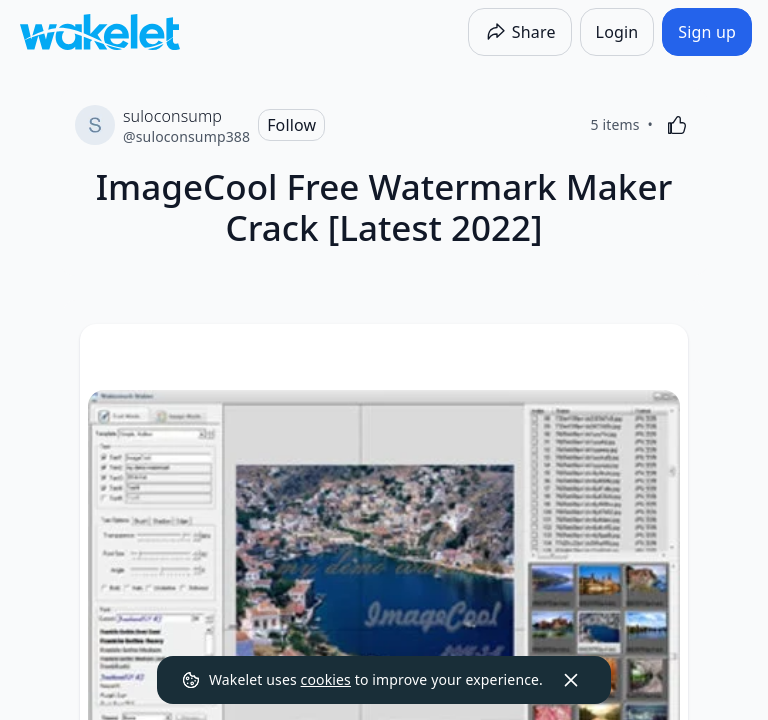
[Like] (677, 125)
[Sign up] (707, 32)
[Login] (617, 32)
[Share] (520, 32)
